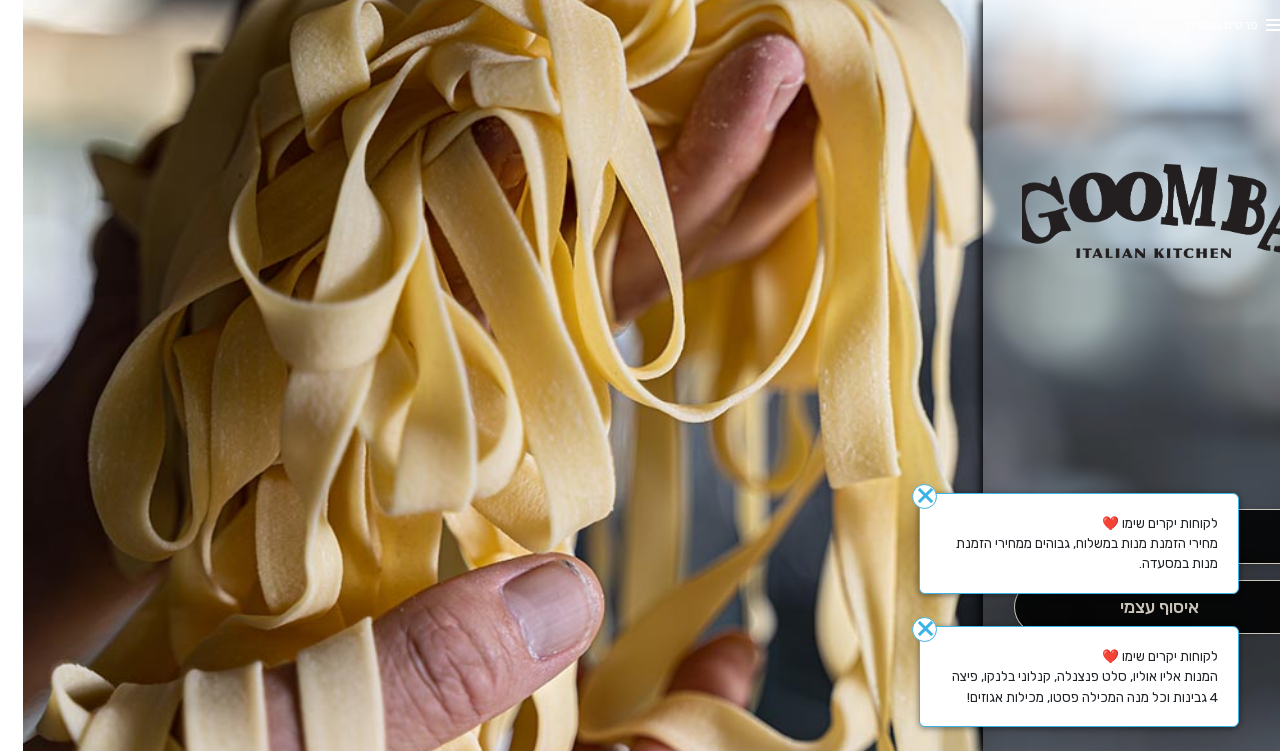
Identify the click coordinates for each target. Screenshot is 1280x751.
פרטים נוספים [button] (1199, 24)
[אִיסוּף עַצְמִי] (1135, 607)
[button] (1136, 453)
